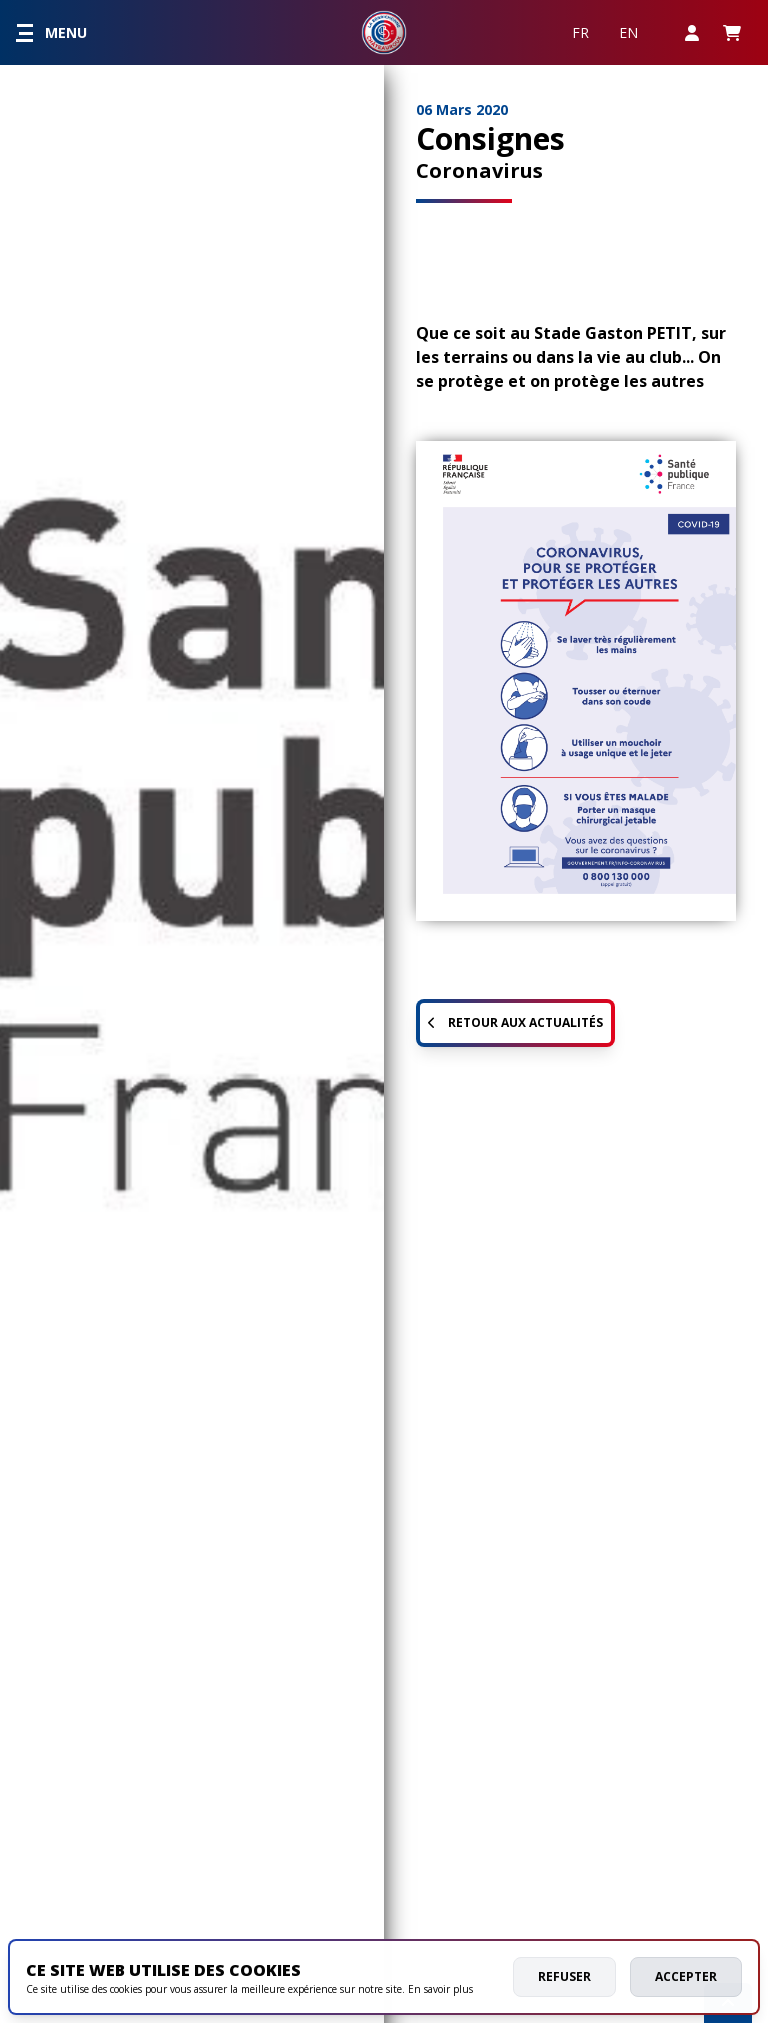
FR (580, 32)
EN (628, 32)
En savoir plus (440, 1989)
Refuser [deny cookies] (564, 1976)
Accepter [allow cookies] (686, 1976)
